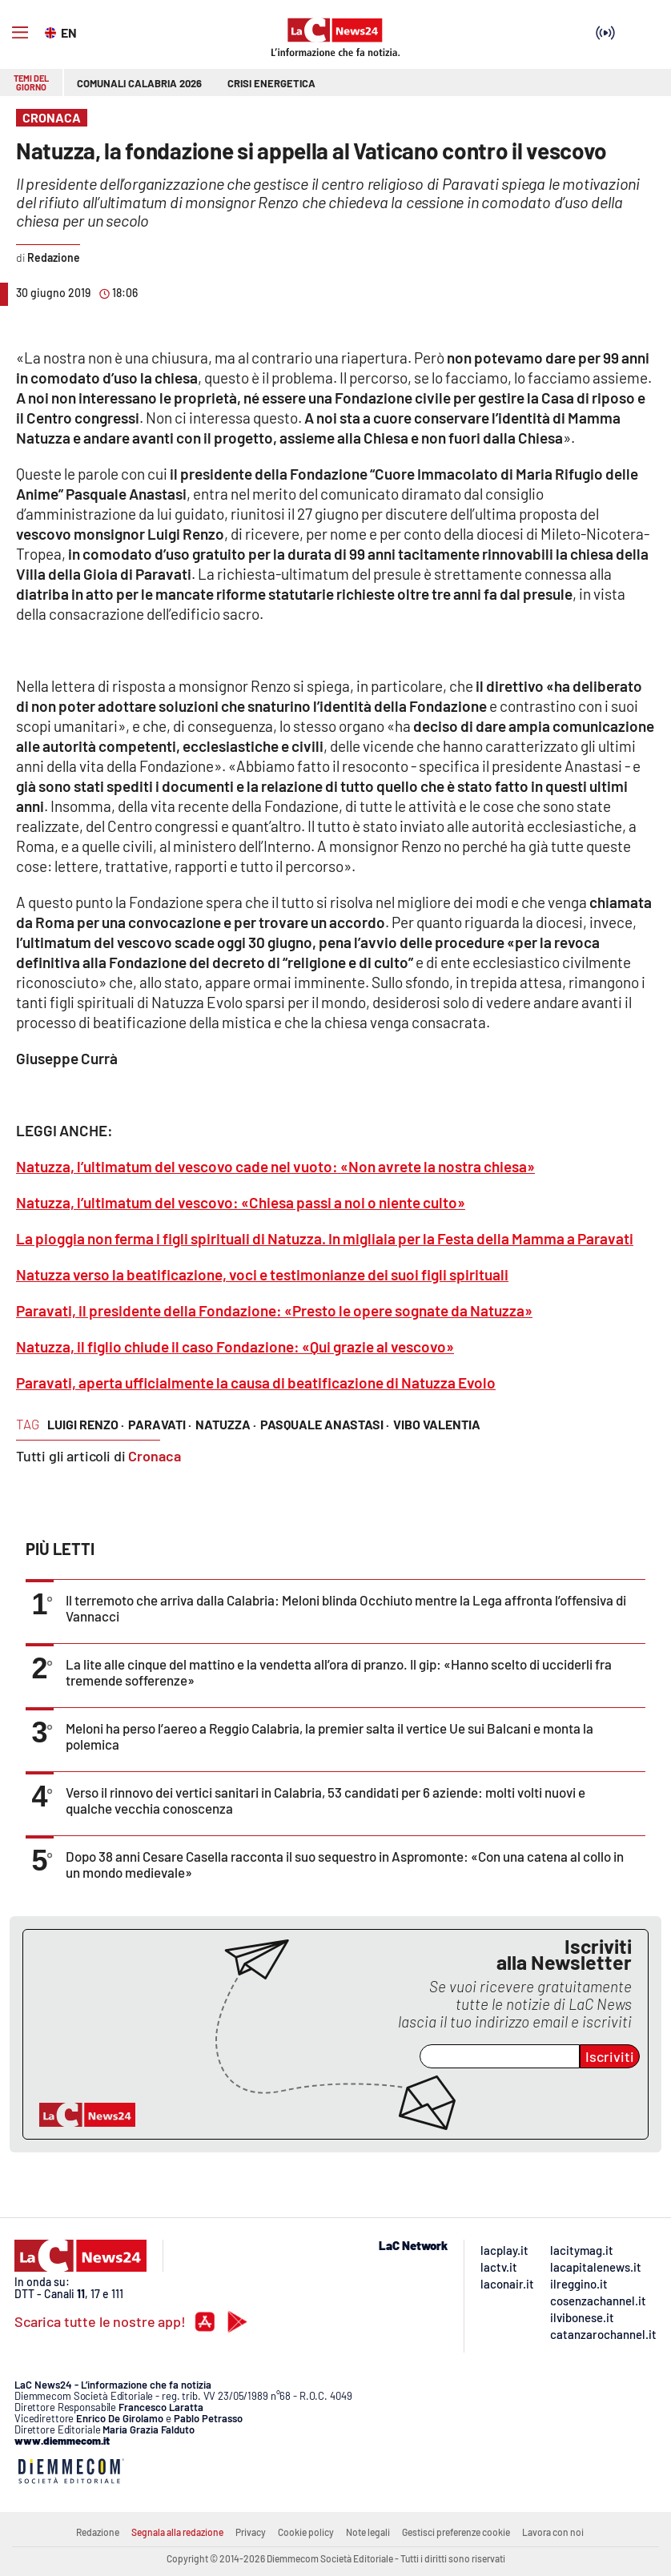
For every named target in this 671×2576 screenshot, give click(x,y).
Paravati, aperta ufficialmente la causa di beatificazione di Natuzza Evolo (256, 1382)
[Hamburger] (20, 33)
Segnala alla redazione (177, 2532)
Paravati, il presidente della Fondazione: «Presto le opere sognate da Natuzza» (274, 1310)
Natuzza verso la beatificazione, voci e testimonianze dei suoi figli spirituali (262, 1274)
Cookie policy (306, 2532)
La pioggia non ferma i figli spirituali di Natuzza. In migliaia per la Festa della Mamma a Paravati (324, 1238)
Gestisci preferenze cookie (456, 2532)
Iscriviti (609, 2056)
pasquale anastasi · (324, 1424)
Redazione (97, 2532)
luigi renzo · (85, 1424)
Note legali (368, 2532)
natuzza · (225, 1424)
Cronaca (154, 1456)
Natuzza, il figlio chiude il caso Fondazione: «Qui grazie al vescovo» (235, 1346)
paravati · (159, 1424)
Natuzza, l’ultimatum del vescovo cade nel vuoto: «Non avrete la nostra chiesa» (275, 1166)
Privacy (250, 2532)
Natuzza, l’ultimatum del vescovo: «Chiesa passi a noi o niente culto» (240, 1202)
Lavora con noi (553, 2532)
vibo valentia (436, 1424)
